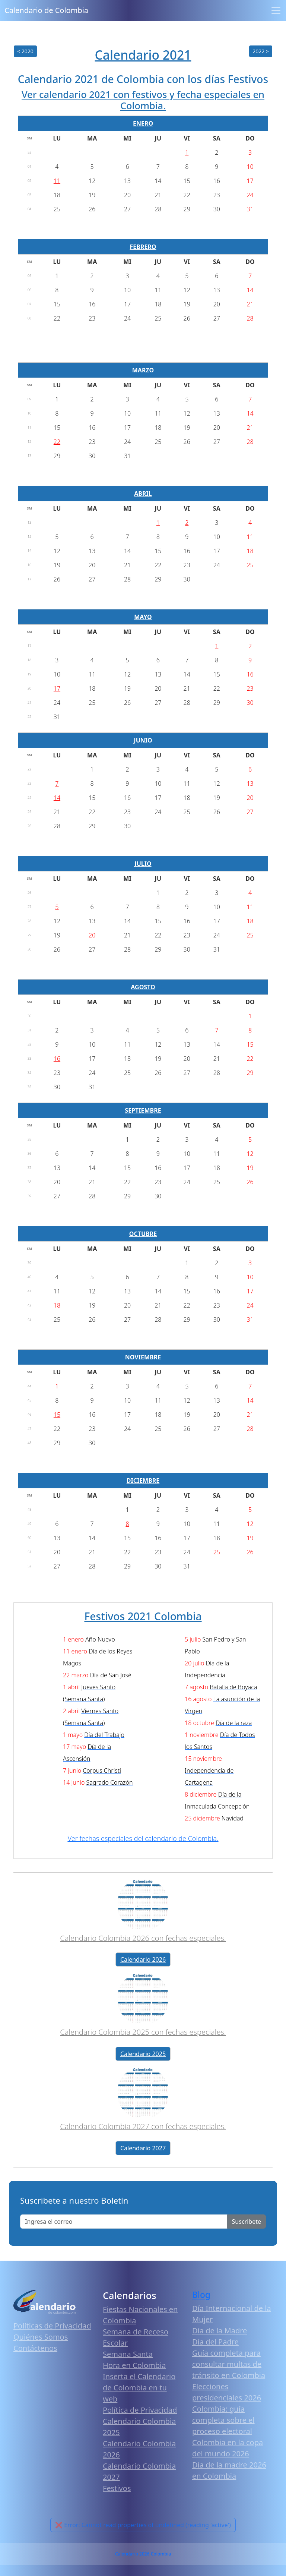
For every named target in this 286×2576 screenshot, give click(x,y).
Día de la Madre (219, 2331)
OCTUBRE (143, 1234)
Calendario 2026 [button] (143, 1959)
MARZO (143, 370)
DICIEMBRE (143, 1480)
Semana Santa (128, 2354)
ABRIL (143, 493)
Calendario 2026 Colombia (143, 2554)
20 (92, 935)
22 (57, 442)
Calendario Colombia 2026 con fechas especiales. (143, 1938)
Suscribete (246, 2221)
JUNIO (143, 740)
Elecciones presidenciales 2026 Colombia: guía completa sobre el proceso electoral (226, 2408)
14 (57, 798)
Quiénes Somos (40, 2337)
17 (57, 688)
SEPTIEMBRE (143, 1110)
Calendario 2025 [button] (143, 2054)
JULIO (142, 864)
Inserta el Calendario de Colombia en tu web (139, 2387)
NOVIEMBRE (143, 1357)
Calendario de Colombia (46, 10)
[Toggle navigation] (276, 10)
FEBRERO (143, 247)
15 (57, 1414)
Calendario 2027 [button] (143, 2148)
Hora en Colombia (134, 2365)
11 (57, 181)
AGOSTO (143, 987)
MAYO (143, 617)
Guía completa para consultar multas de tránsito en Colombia (228, 2364)
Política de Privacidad (140, 2410)
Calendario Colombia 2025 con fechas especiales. (143, 2032)
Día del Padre (215, 2342)
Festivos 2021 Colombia (142, 1616)
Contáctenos (35, 2348)
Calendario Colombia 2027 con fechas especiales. (143, 2126)
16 (57, 1058)
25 (216, 1552)
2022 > (260, 51)
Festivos (117, 2488)
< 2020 (25, 51)
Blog (201, 2295)
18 (57, 1305)
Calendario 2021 (143, 54)
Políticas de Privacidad (52, 2326)
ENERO (143, 123)
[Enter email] (124, 2221)
